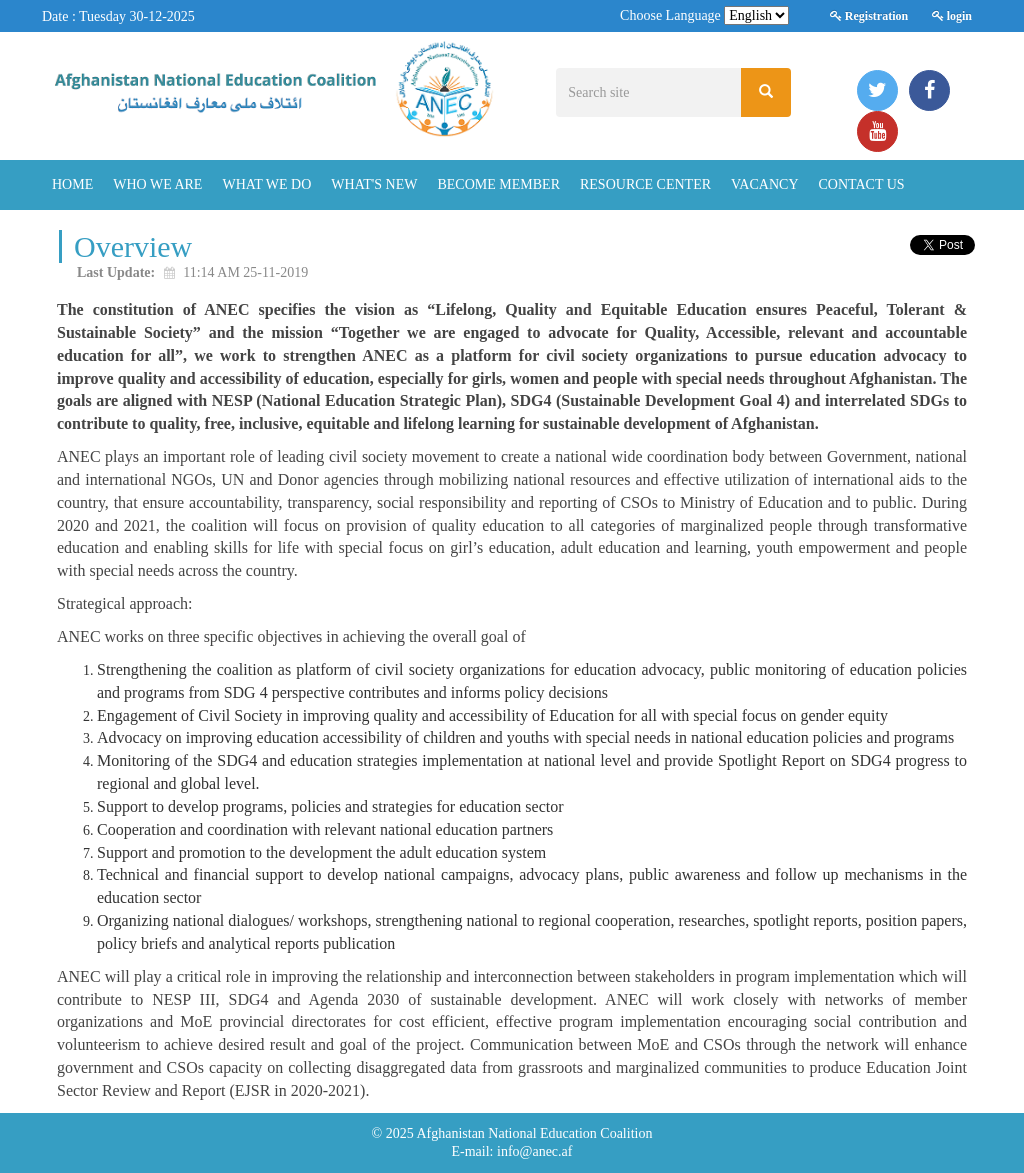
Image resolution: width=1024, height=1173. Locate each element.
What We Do (266, 184)
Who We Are (157, 184)
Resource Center (645, 184)
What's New (374, 184)
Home (72, 184)
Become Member (498, 184)
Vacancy (764, 184)
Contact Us (862, 184)
